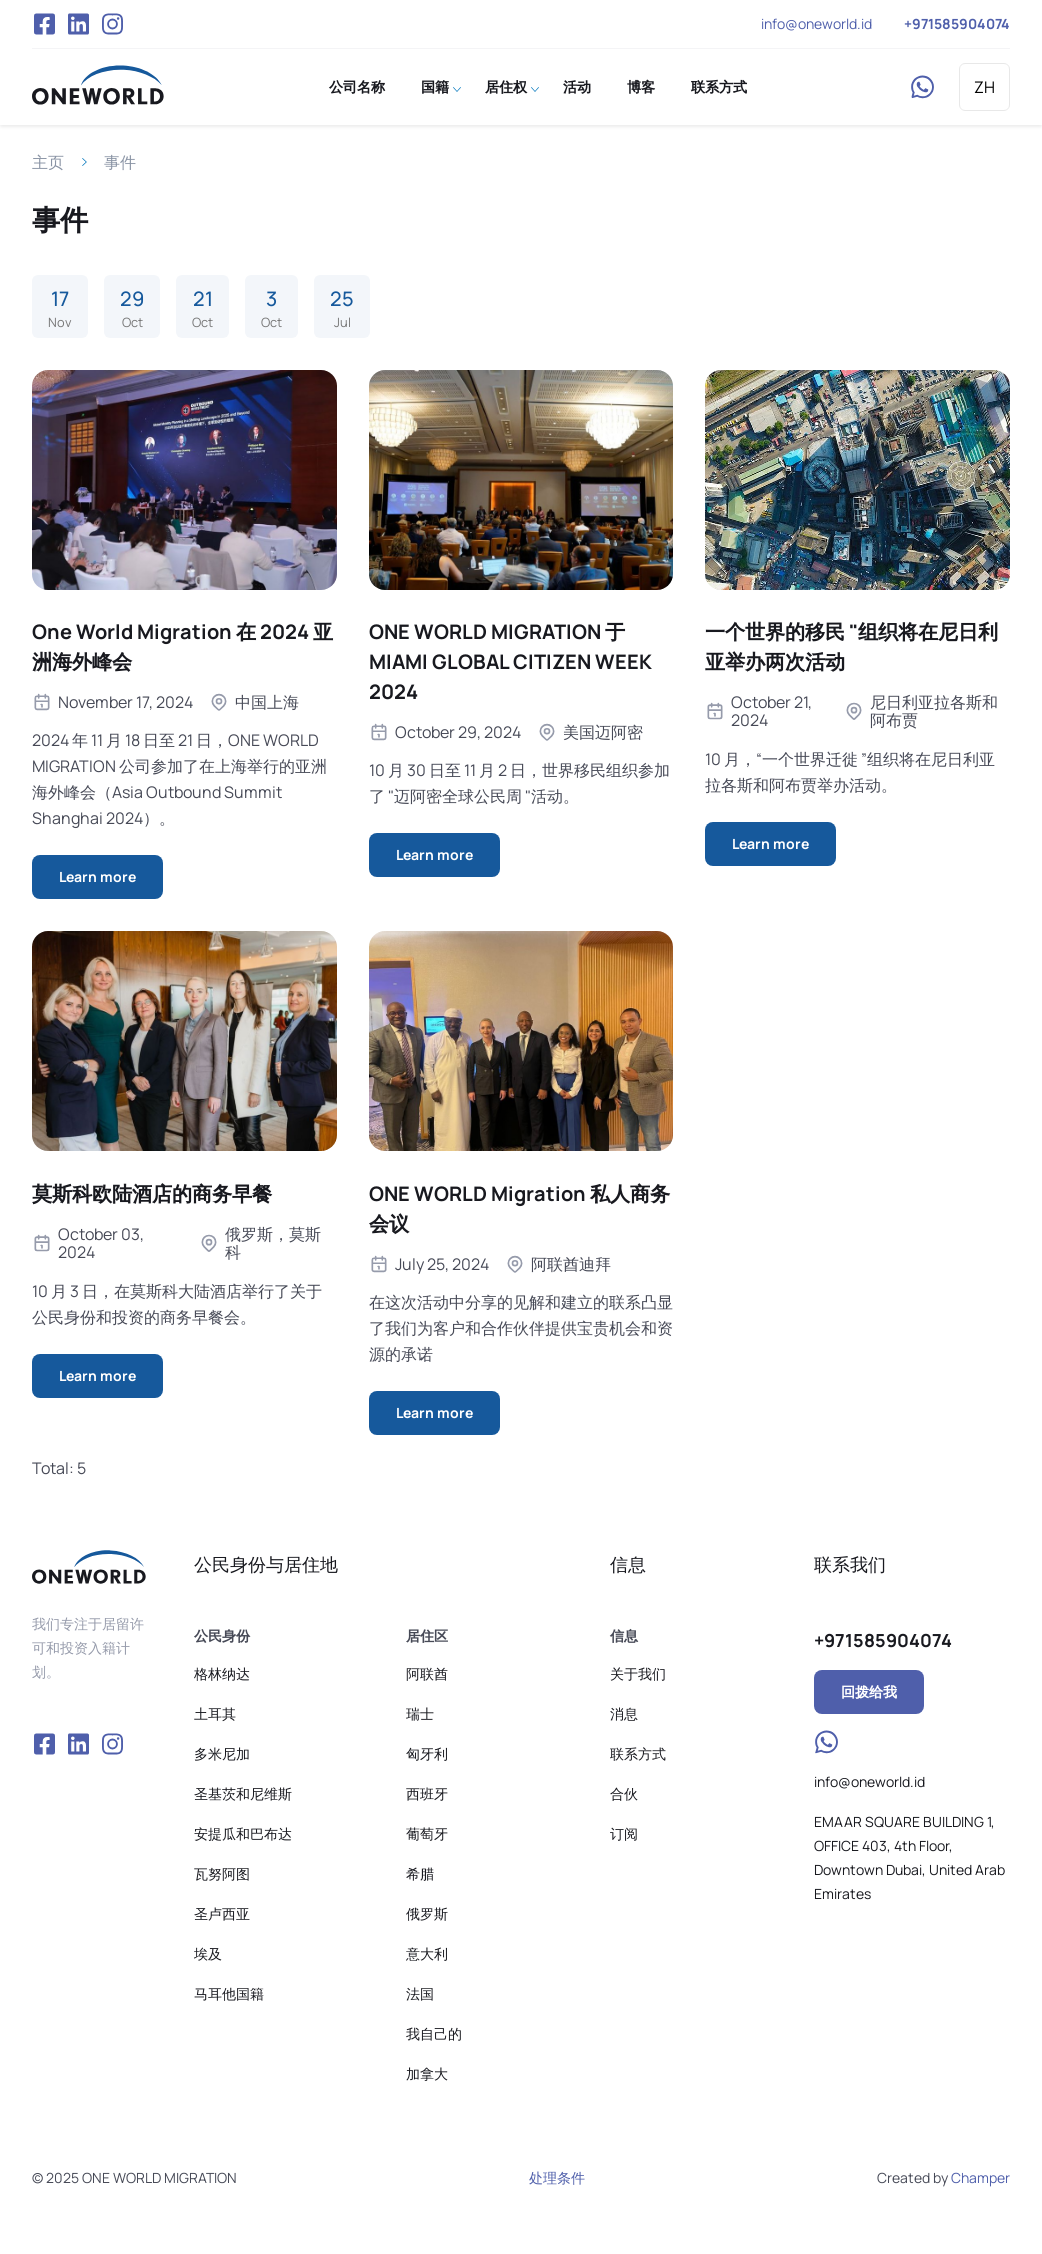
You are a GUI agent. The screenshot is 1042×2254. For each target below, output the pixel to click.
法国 (420, 1993)
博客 (641, 86)
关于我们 (638, 1673)
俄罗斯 (427, 1913)
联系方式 (719, 86)
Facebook (44, 24)
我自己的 (434, 2033)
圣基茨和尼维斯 (243, 1793)
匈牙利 (427, 1753)
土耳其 (215, 1713)
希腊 (420, 1873)
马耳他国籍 (229, 1993)
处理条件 (557, 2177)
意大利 (427, 1953)
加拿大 (427, 2073)
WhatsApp (923, 87)
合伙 (624, 1793)
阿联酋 (427, 1673)
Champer (980, 2177)
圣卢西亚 (222, 1913)
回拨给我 (869, 1691)
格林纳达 (222, 1673)
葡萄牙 (427, 1833)
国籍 (435, 86)
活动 (577, 86)
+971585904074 (957, 23)
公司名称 (357, 86)
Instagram (113, 24)
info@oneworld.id (816, 23)
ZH (984, 87)
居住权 (506, 86)
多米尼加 (222, 1753)
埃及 (208, 1953)
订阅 (624, 1833)
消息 (624, 1713)
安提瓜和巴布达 (243, 1833)
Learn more (97, 876)
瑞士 (420, 1713)
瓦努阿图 (222, 1873)
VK (78, 24)
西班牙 (427, 1793)
